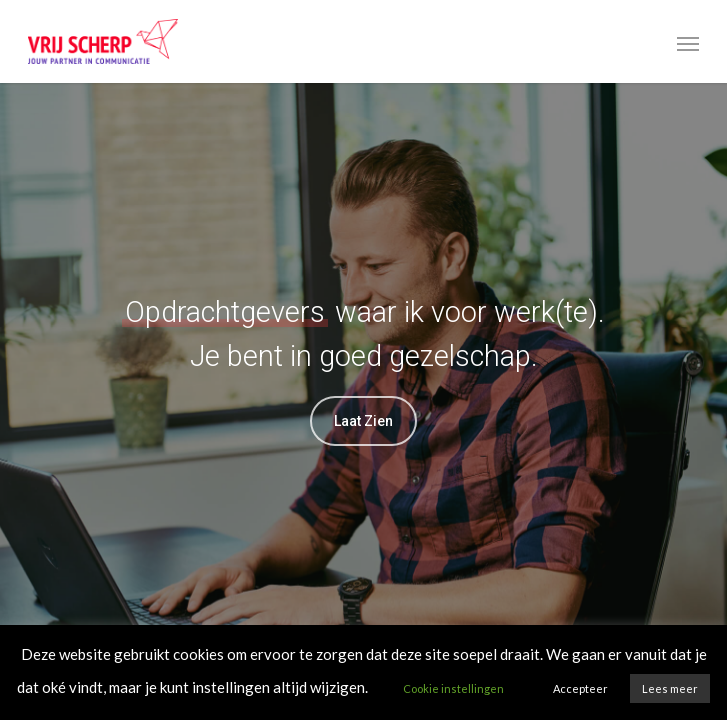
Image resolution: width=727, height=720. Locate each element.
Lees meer (670, 688)
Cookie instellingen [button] (453, 688)
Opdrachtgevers (225, 312)
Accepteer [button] (580, 688)
